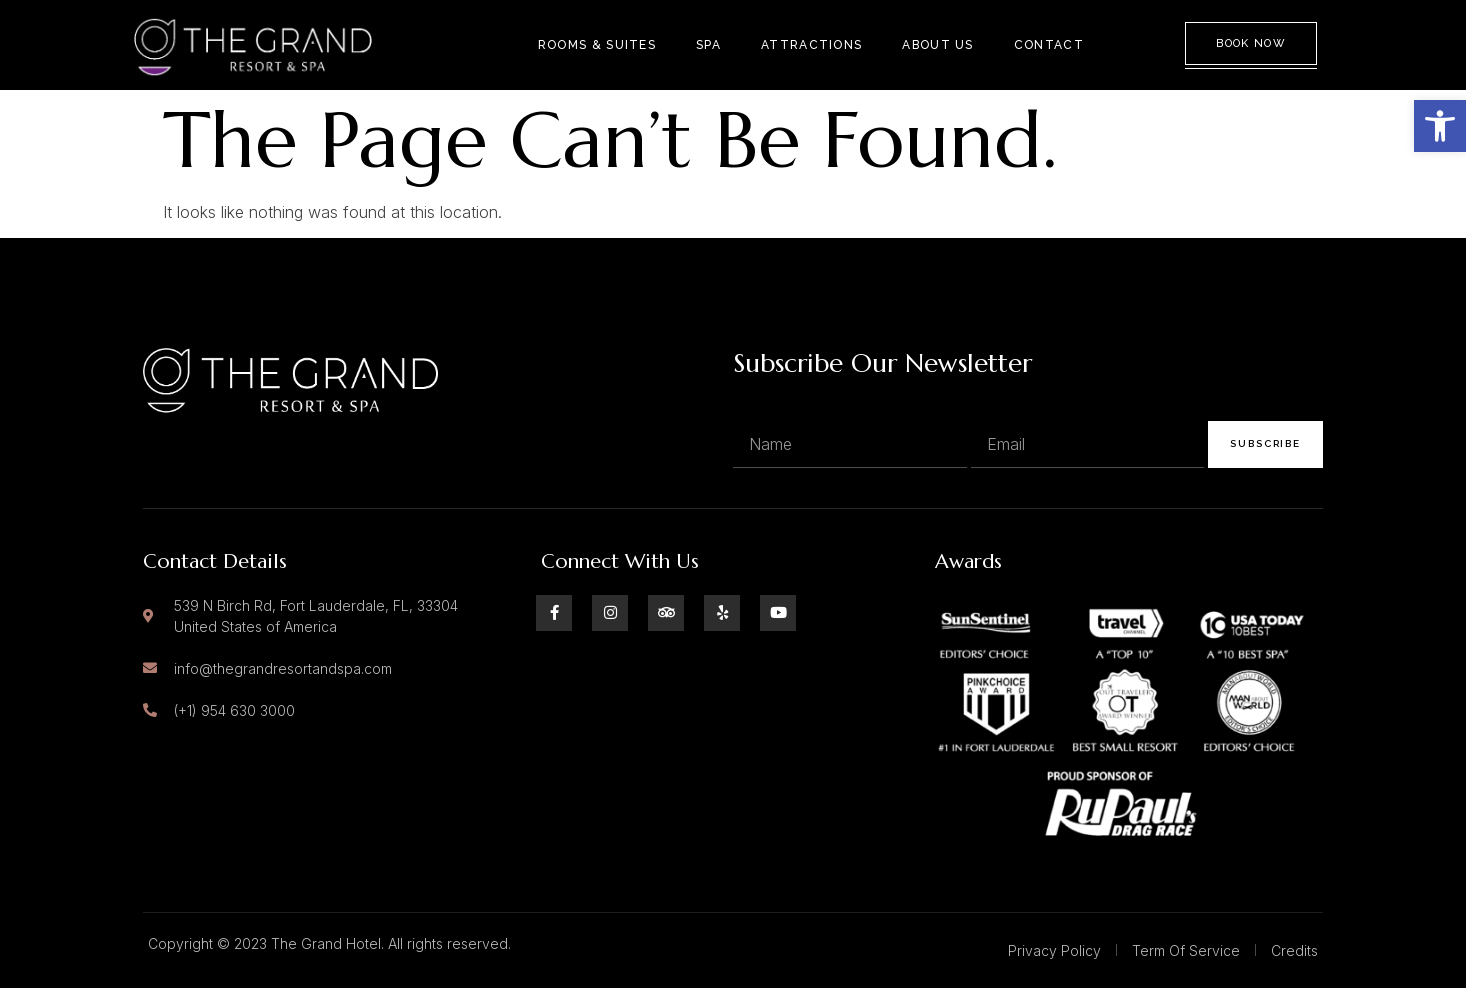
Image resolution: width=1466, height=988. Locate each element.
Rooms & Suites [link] (597, 45)
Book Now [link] (1250, 43)
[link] (1440, 126)
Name (756, 399)
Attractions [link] (811, 45)
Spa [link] (708, 45)
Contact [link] (1049, 45)
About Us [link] (937, 45)
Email (992, 399)
